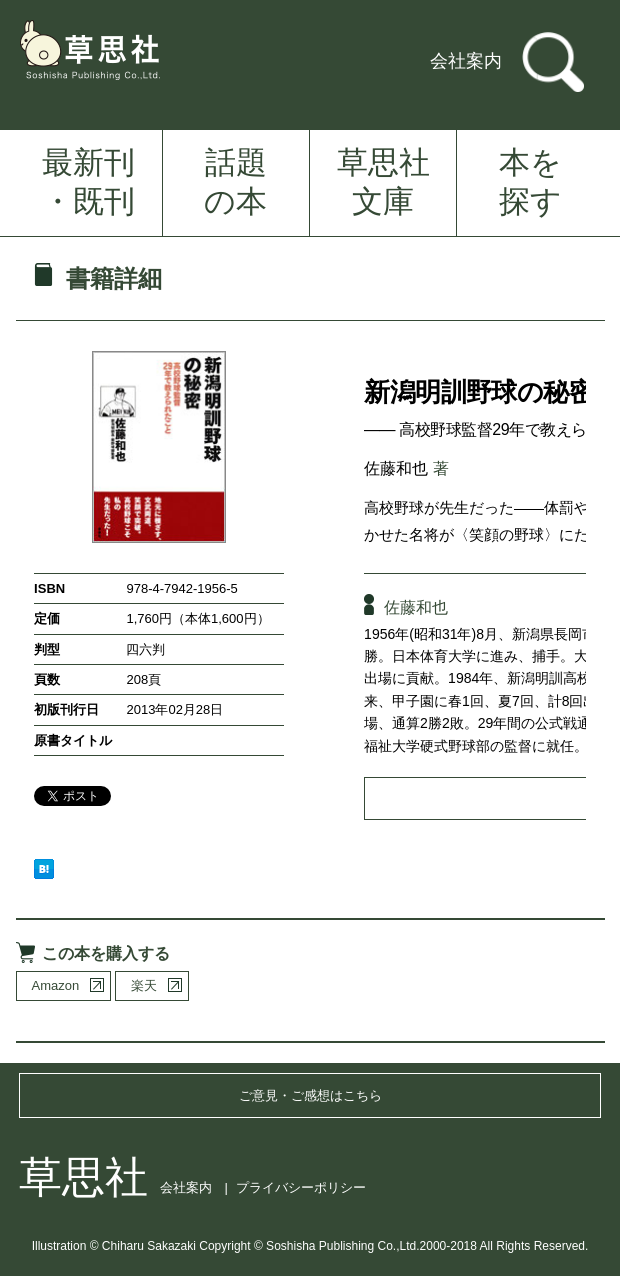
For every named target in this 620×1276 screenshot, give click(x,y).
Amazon (56, 985)
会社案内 (466, 61)
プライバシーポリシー (301, 1187)
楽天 (144, 985)
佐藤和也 (396, 468)
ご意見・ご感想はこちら (310, 1095)
